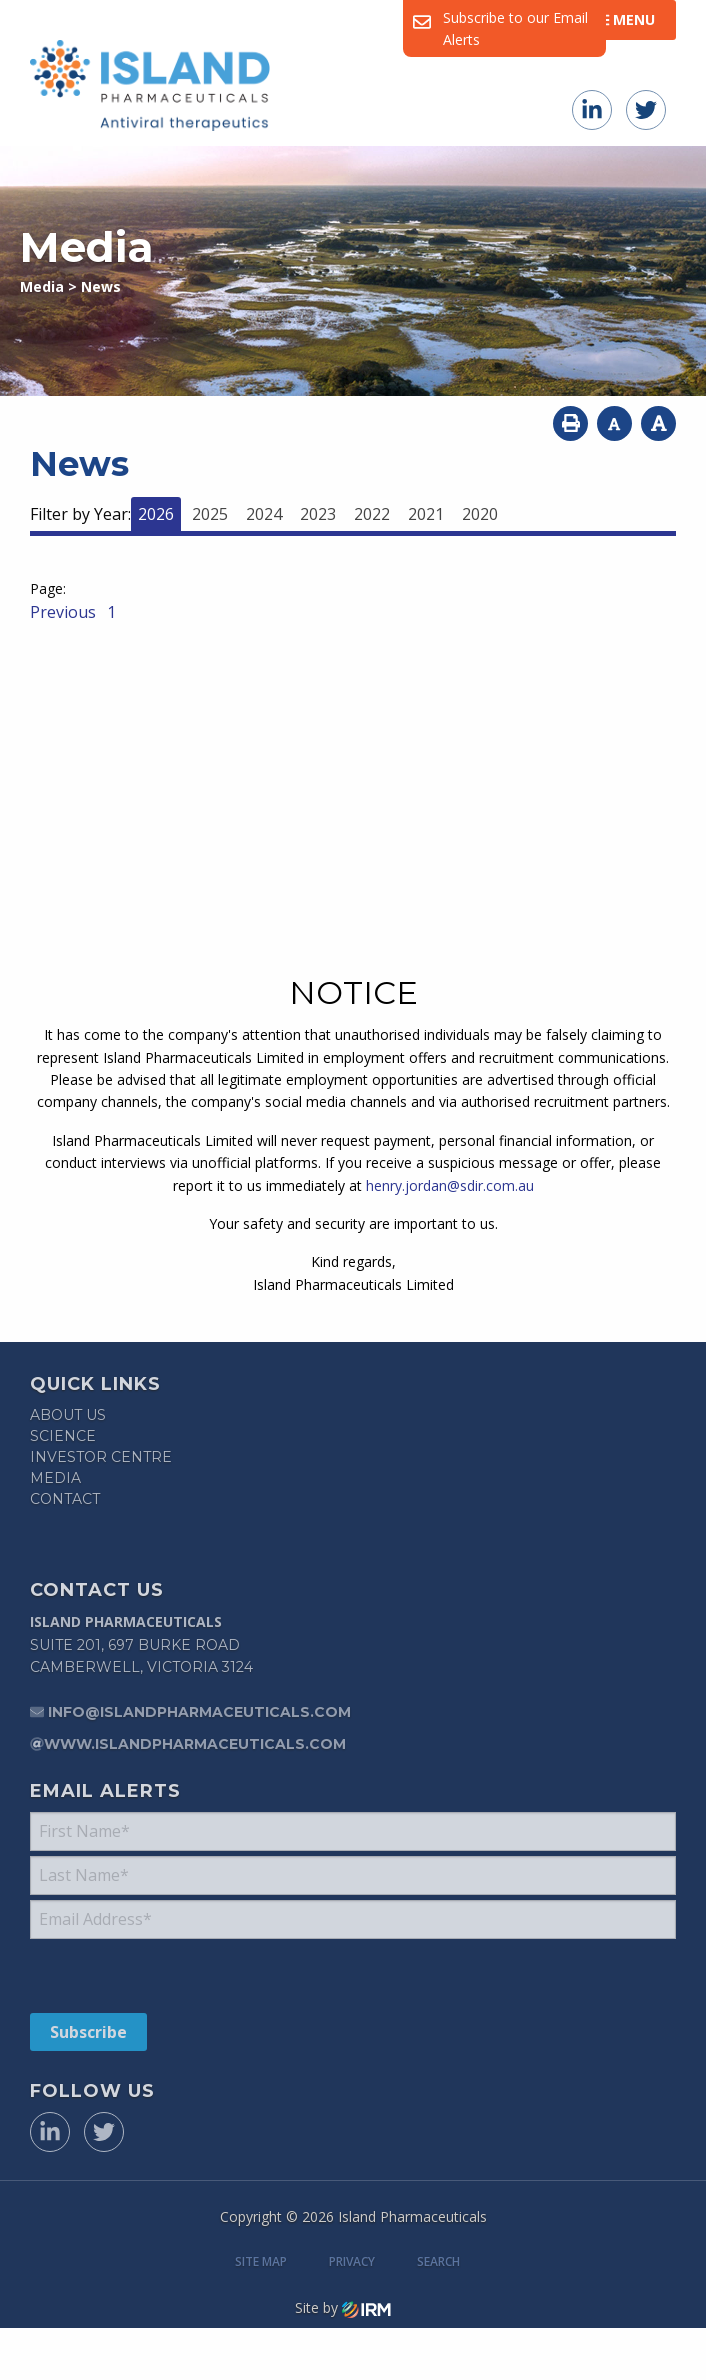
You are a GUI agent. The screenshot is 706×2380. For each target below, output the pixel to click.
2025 (210, 514)
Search (438, 2289)
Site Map (261, 2289)
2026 (156, 514)
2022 (372, 514)
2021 (426, 514)
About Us (68, 1415)
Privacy (352, 2289)
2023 (318, 514)
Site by (343, 2336)
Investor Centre (101, 1457)
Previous (65, 612)
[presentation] (151, 1989)
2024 (264, 514)
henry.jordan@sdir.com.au (450, 1185)
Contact (65, 1499)
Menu (626, 19)
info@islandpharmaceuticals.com (199, 1719)
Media (55, 1478)
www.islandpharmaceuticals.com (195, 1751)
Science (63, 1436)
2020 (480, 514)
